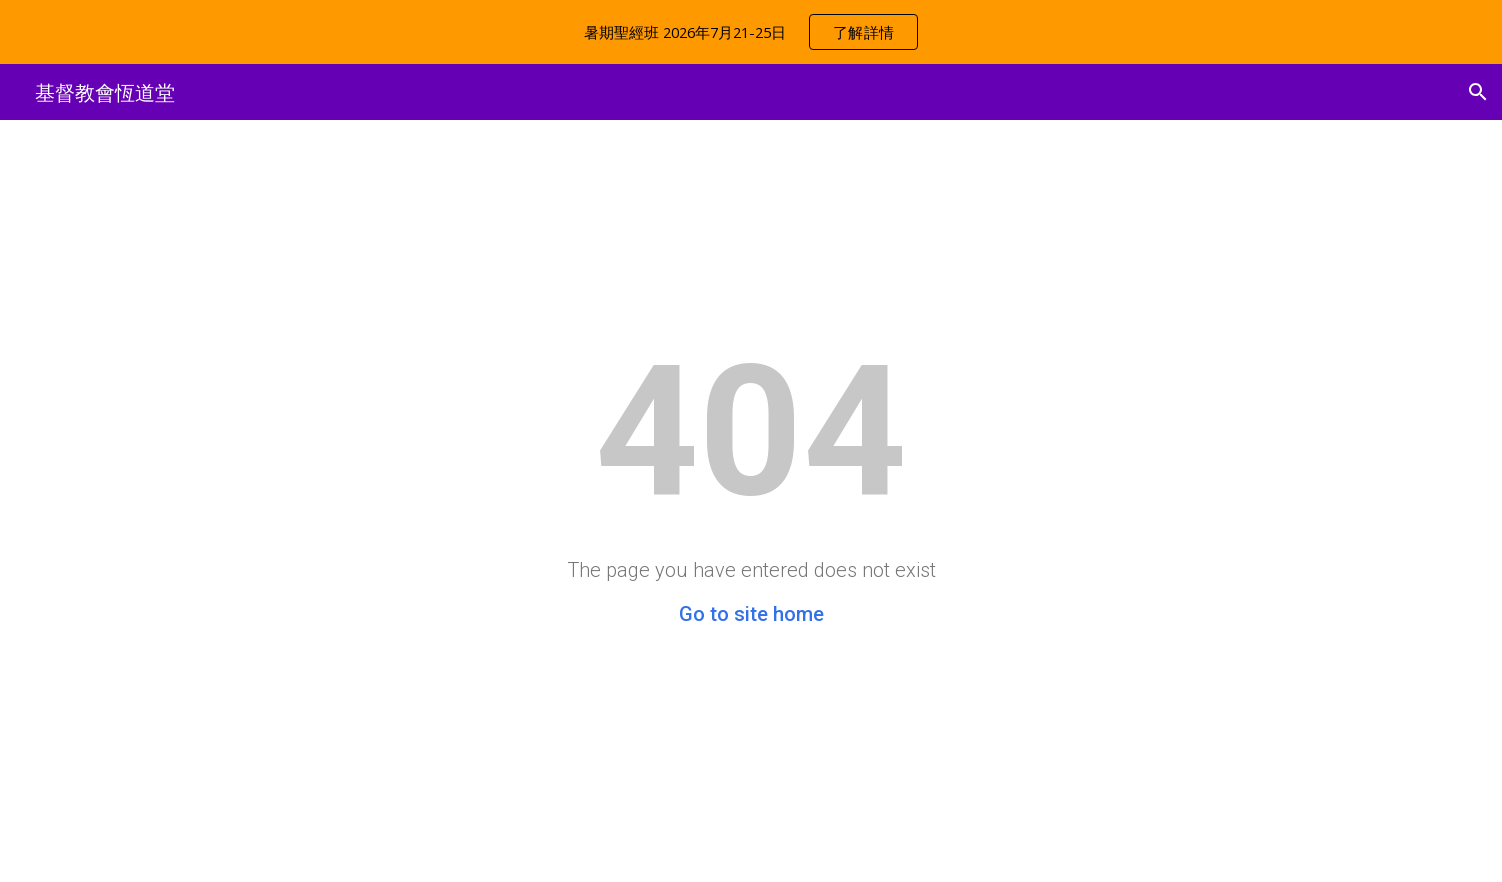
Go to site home (751, 614)
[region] (751, 32)
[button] (1478, 92)
